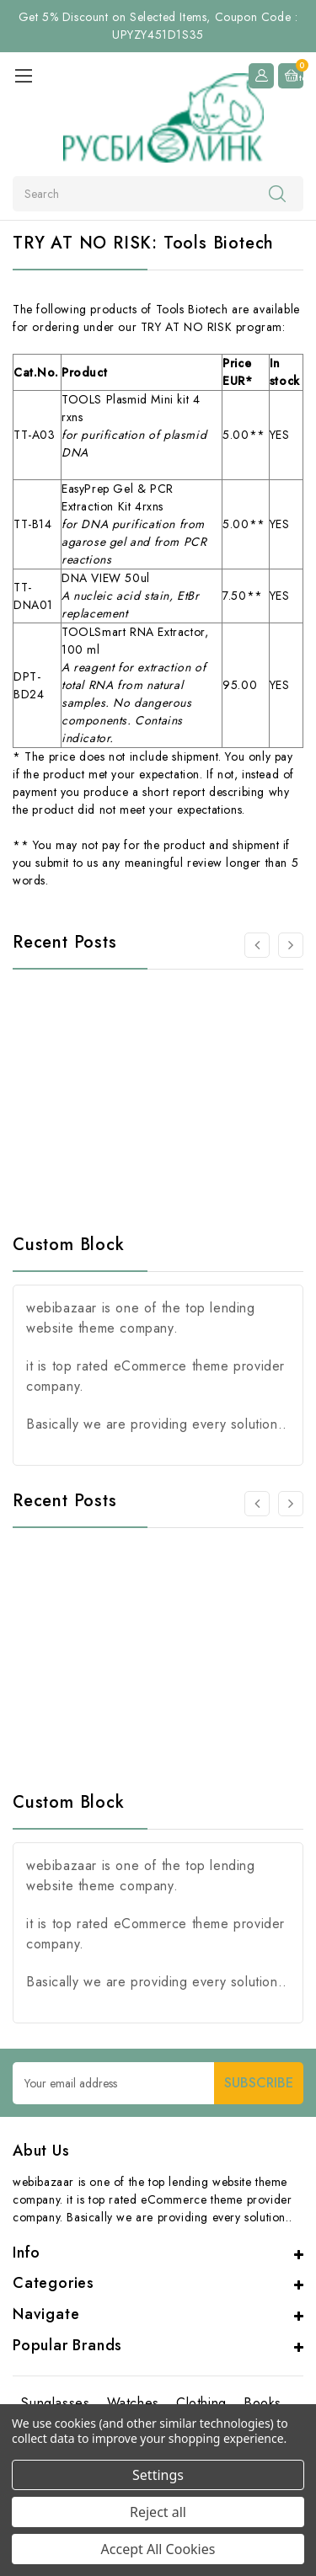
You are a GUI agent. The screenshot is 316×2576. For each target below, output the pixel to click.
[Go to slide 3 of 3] (257, 945)
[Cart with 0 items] (290, 75)
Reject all (158, 2512)
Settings (158, 2475)
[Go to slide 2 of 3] (290, 945)
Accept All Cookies (158, 2549)
